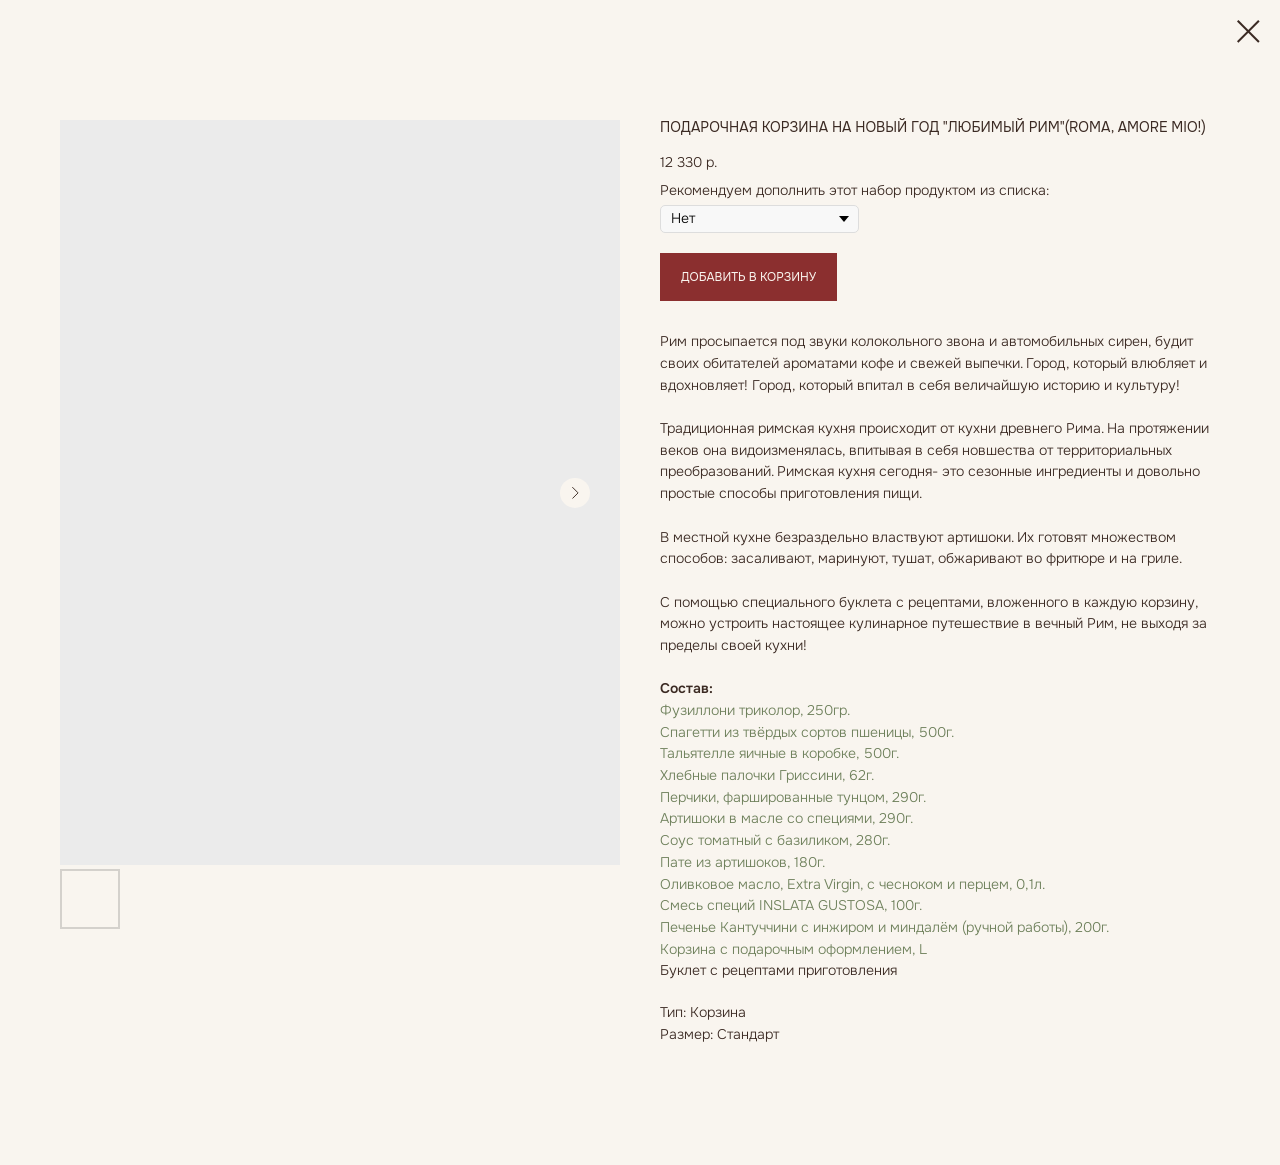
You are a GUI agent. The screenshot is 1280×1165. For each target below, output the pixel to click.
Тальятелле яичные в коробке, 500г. (779, 753)
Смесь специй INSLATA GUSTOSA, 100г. (791, 905)
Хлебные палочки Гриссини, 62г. (767, 775)
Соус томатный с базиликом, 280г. (775, 840)
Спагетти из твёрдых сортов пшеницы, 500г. (807, 732)
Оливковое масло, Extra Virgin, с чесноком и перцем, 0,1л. (852, 884)
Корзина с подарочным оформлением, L (793, 949)
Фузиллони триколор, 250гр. (755, 710)
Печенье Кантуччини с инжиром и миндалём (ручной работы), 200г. (884, 927)
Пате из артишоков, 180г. (742, 862)
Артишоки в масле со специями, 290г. (786, 818)
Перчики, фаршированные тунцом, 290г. (793, 797)
